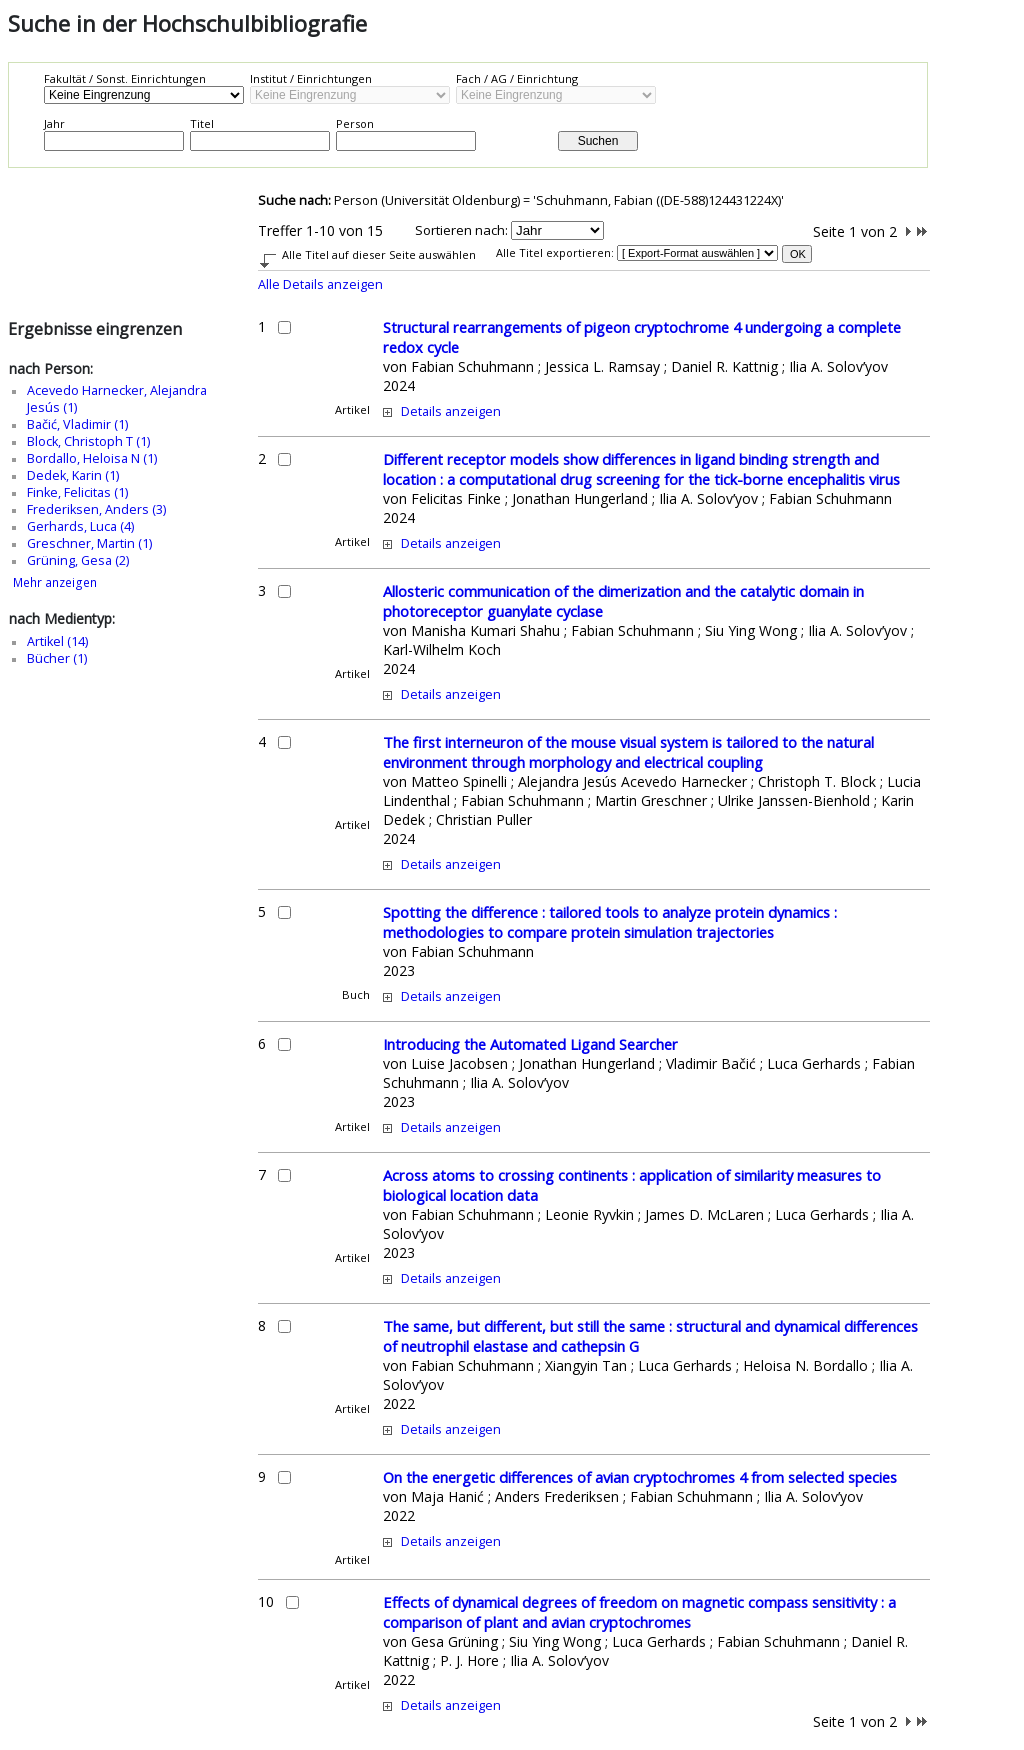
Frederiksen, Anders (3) (96, 509)
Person (355, 123)
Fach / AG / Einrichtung (517, 78)
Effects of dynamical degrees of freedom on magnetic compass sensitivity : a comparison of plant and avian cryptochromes (639, 1612)
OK (798, 254)
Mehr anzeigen (55, 582)
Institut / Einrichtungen (311, 78)
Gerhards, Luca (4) (80, 526)
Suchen (598, 141)
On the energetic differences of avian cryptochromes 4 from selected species (640, 1477)
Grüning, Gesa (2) (78, 560)
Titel (202, 123)
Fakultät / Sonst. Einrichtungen (125, 78)
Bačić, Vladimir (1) (77, 424)
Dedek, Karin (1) (73, 475)
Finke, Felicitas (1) (77, 492)
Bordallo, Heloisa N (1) (92, 458)
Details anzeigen (451, 411)
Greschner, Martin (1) (89, 543)
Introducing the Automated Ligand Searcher (530, 1044)
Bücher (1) (57, 658)
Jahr (54, 123)
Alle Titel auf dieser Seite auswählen (379, 254)
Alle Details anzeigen (320, 284)
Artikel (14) (57, 641)
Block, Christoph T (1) (88, 441)
